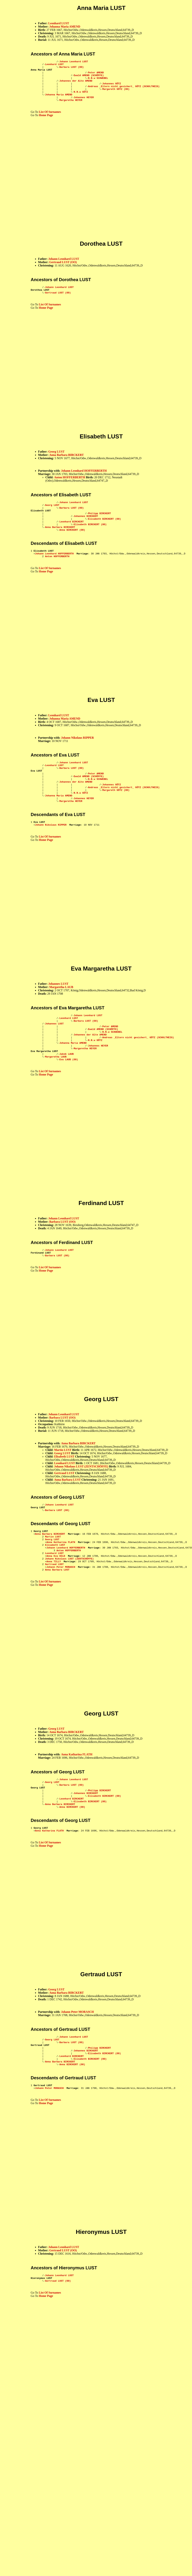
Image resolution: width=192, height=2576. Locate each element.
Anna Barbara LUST (67, 1656)
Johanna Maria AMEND (64, 26)
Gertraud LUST (64, 1650)
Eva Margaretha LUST (101, 1088)
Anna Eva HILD (55, 1740)
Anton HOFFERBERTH (69, 533)
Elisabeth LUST (101, 492)
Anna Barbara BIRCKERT (66, 511)
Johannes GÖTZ (111, 88)
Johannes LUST (58, 1103)
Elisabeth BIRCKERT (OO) (104, 578)
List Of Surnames (50, 120)
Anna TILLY (53, 1746)
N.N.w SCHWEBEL (98, 81)
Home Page (46, 123)
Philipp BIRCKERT (99, 572)
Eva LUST (101, 787)
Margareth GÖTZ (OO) (115, 95)
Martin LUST (62, 1626)
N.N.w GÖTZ (81, 98)
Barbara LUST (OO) (71, 68)
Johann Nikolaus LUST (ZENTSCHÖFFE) (81, 1643)
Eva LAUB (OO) (68, 1188)
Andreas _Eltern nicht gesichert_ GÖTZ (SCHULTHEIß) (124, 91)
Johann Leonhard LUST (73, 62)
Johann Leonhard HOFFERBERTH (84, 526)
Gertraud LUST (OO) (63, 293)
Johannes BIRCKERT (86, 575)
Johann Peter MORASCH (60, 1753)
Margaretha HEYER (70, 108)
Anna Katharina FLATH (60, 1723)
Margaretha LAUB (61, 1106)
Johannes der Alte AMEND (75, 85)
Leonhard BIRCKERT (71, 582)
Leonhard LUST (58, 23)
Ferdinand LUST (101, 1355)
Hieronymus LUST (101, 2502)
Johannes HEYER (84, 105)
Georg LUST (56, 507)
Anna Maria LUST (101, 8)
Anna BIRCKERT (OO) (72, 592)
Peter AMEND (96, 75)
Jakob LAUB (66, 1181)
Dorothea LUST (101, 275)
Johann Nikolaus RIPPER (77, 824)
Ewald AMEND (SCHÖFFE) (89, 78)
